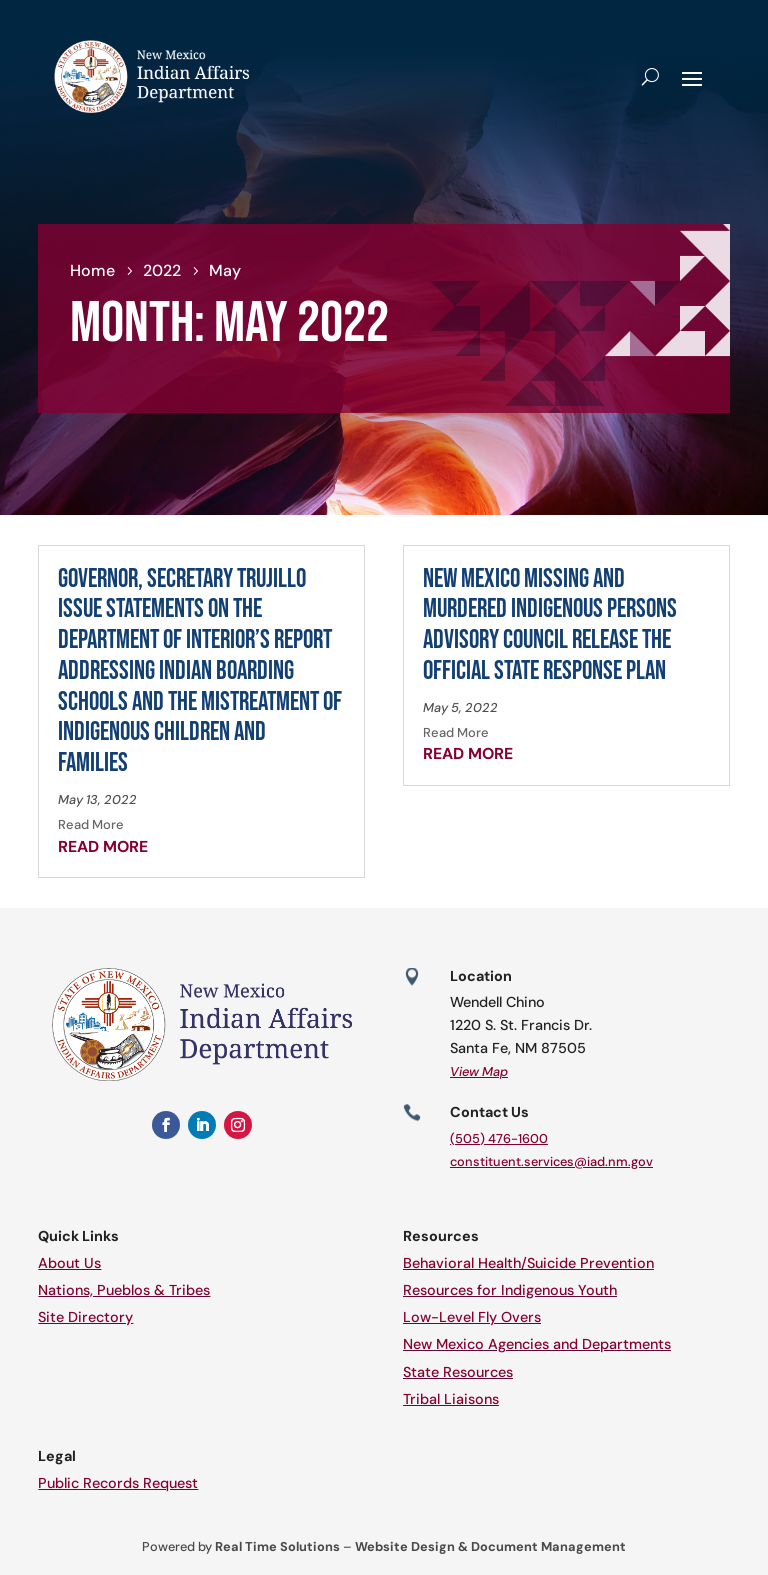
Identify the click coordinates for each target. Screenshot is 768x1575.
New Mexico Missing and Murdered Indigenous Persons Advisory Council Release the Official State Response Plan (550, 625)
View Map (479, 1071)
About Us (69, 1263)
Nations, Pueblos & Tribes (124, 1290)
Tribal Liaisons (451, 1399)
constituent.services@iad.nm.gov (551, 1161)
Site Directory (85, 1317)
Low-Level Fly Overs (472, 1317)
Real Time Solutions (277, 1546)
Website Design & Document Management (490, 1546)
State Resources (458, 1372)
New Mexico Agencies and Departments (537, 1344)
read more (103, 846)
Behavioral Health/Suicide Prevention (528, 1263)
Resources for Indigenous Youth (510, 1290)
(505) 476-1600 (499, 1138)
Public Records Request (118, 1483)
